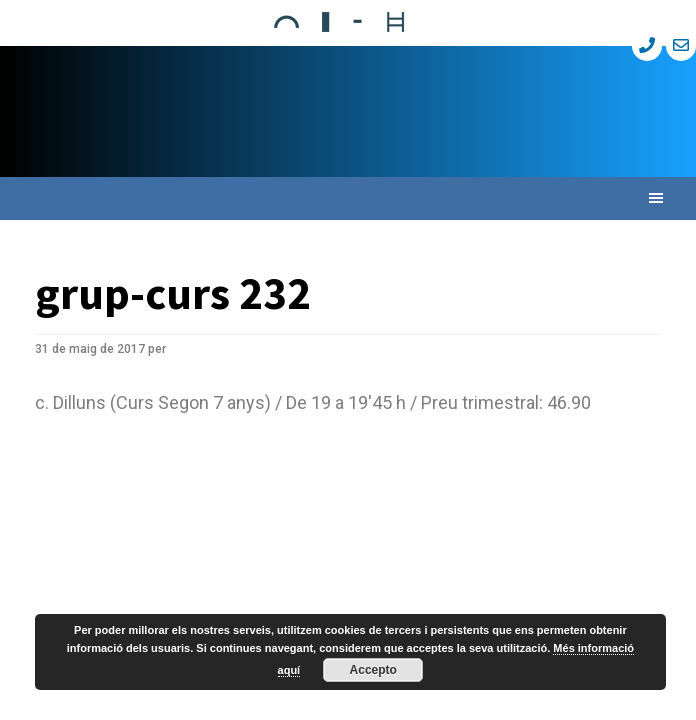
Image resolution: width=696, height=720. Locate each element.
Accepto (373, 670)
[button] (348, 198)
